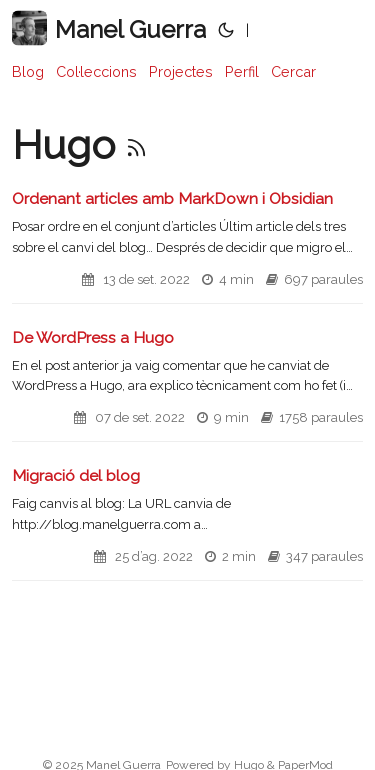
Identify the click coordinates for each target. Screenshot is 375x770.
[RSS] (136, 144)
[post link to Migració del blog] (187, 523)
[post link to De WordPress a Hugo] (187, 385)
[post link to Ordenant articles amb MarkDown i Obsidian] (187, 246)
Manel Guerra (109, 28)
